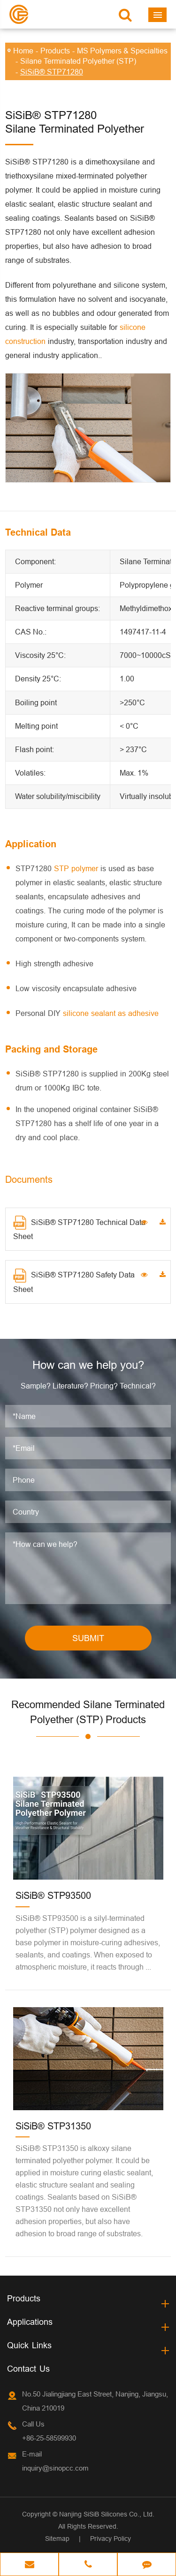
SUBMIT (88, 1638)
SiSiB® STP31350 (53, 2126)
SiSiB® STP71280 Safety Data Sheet (74, 1281)
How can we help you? (88, 1365)
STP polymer (76, 868)
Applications (30, 2322)
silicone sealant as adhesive (111, 1013)
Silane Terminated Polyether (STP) (78, 61)
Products (55, 50)
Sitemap (57, 2538)
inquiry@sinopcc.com (55, 2468)
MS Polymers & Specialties (122, 50)
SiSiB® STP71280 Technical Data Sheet (79, 1228)
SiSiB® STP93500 (53, 1895)
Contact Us (28, 2369)
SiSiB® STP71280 (51, 71)
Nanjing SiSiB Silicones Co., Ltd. (106, 2514)
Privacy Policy (110, 2538)
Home (23, 50)
